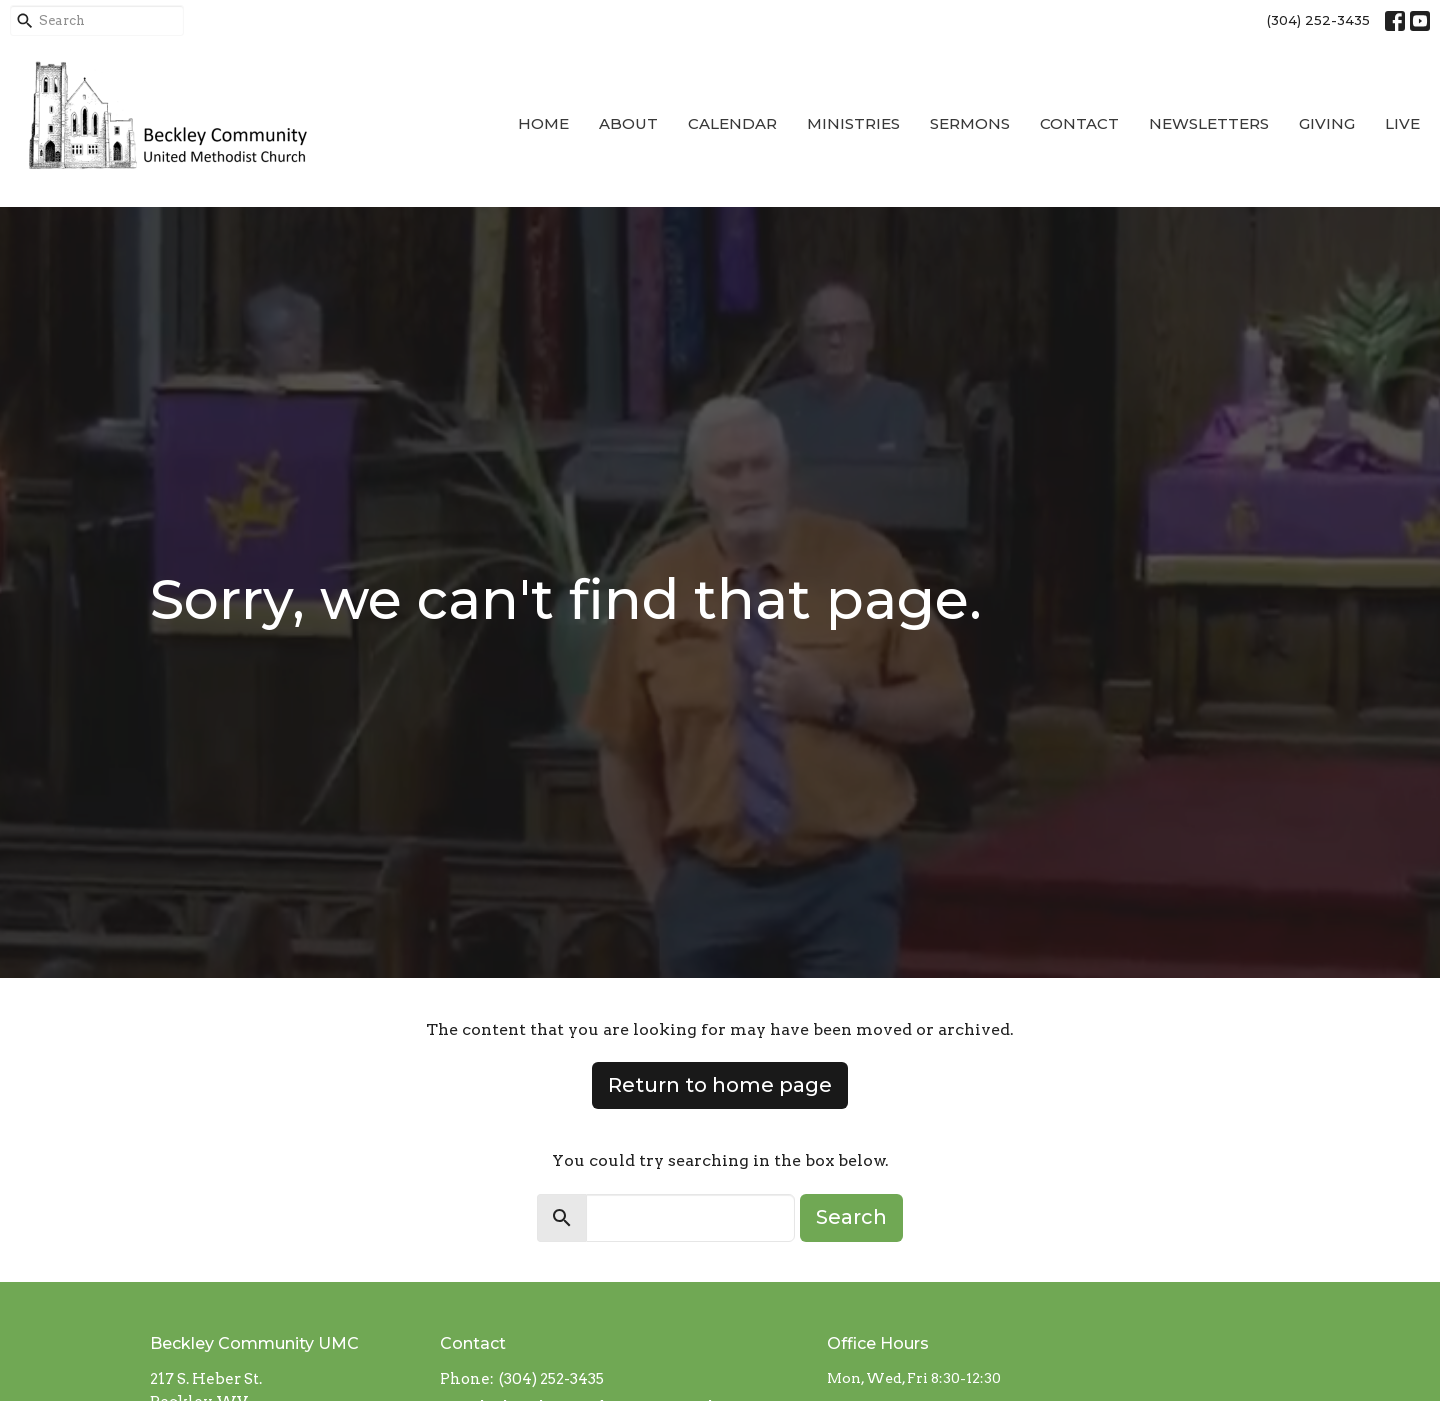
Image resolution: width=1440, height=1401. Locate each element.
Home (543, 123)
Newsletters (1209, 123)
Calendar (732, 123)
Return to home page (720, 1085)
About (628, 123)
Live (1402, 123)
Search (851, 1217)
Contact (1079, 123)
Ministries (853, 123)
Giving (1327, 123)
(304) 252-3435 (1318, 20)
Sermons (970, 123)
